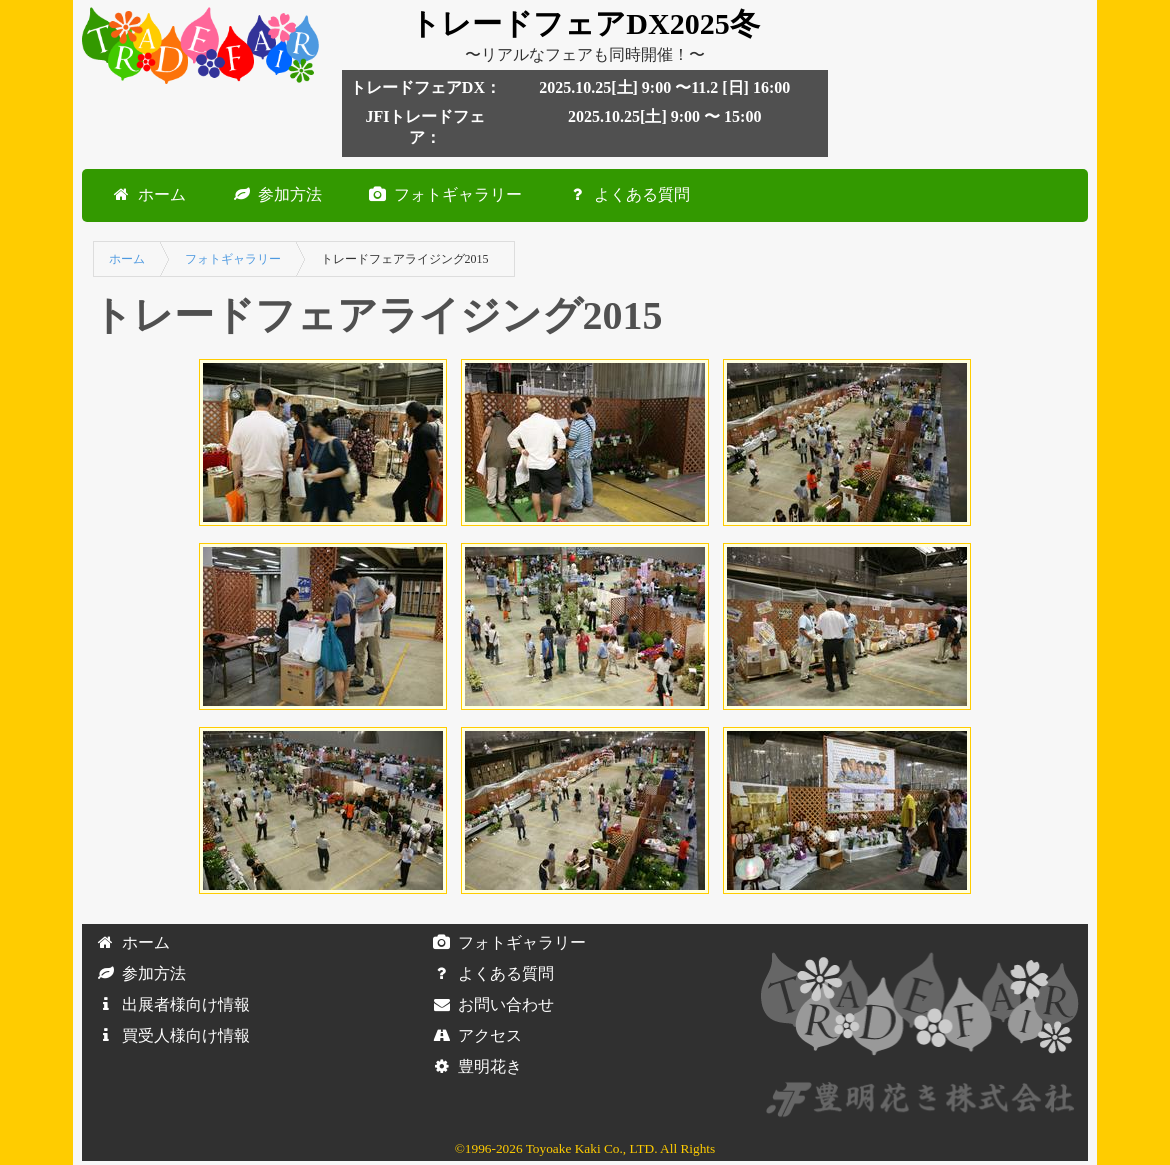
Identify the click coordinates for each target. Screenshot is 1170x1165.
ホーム (146, 194)
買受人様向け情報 (170, 1035)
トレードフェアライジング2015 (405, 259)
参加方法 (274, 194)
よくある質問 (626, 194)
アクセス (474, 1035)
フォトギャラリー (442, 194)
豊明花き (474, 1066)
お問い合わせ (490, 1004)
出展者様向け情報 (170, 1004)
